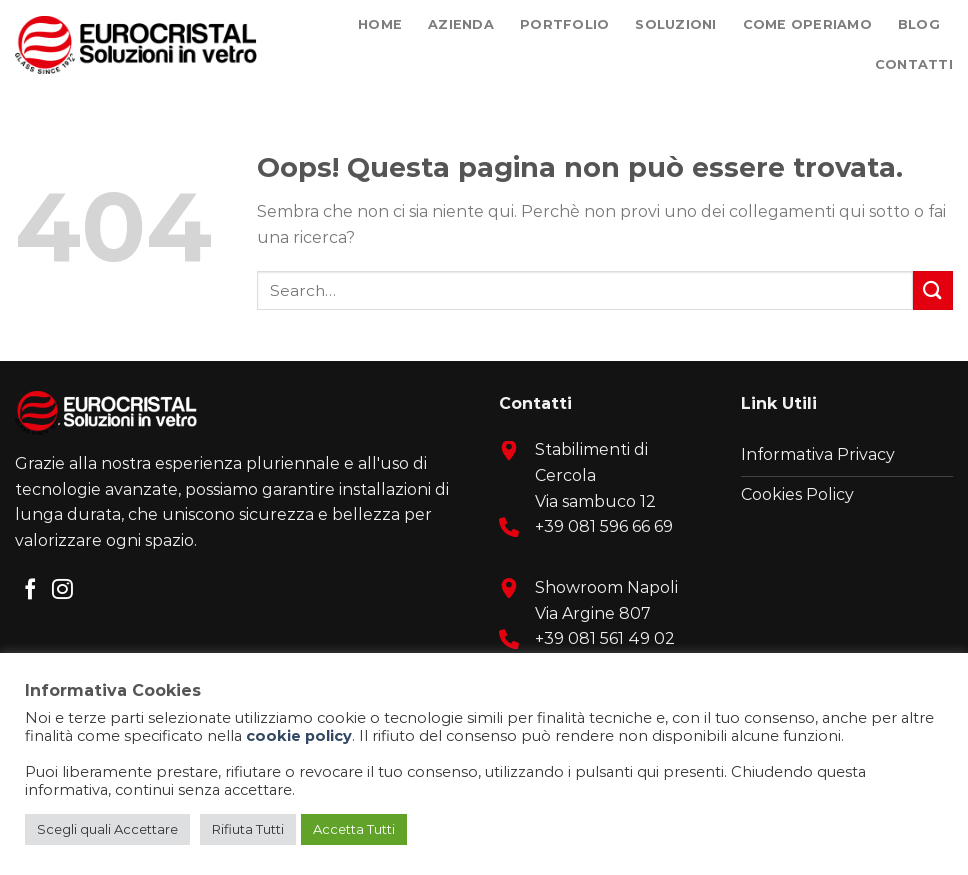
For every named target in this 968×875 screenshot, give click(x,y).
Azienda (461, 24)
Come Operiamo (807, 24)
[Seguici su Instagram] (62, 590)
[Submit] (933, 290)
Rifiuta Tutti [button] (248, 829)
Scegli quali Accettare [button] (107, 829)
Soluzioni (675, 24)
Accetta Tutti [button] (354, 829)
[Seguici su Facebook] (30, 590)
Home (380, 24)
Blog (919, 24)
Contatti (914, 64)
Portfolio (564, 24)
